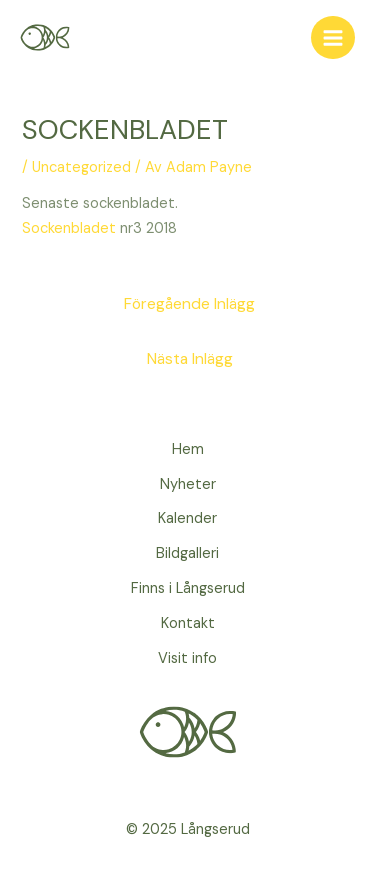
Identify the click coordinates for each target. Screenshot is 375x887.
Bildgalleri (187, 553)
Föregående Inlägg (189, 304)
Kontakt (188, 623)
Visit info (187, 658)
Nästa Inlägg (190, 359)
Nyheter (188, 484)
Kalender (187, 518)
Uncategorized (81, 167)
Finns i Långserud (188, 588)
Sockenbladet (69, 228)
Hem (188, 449)
